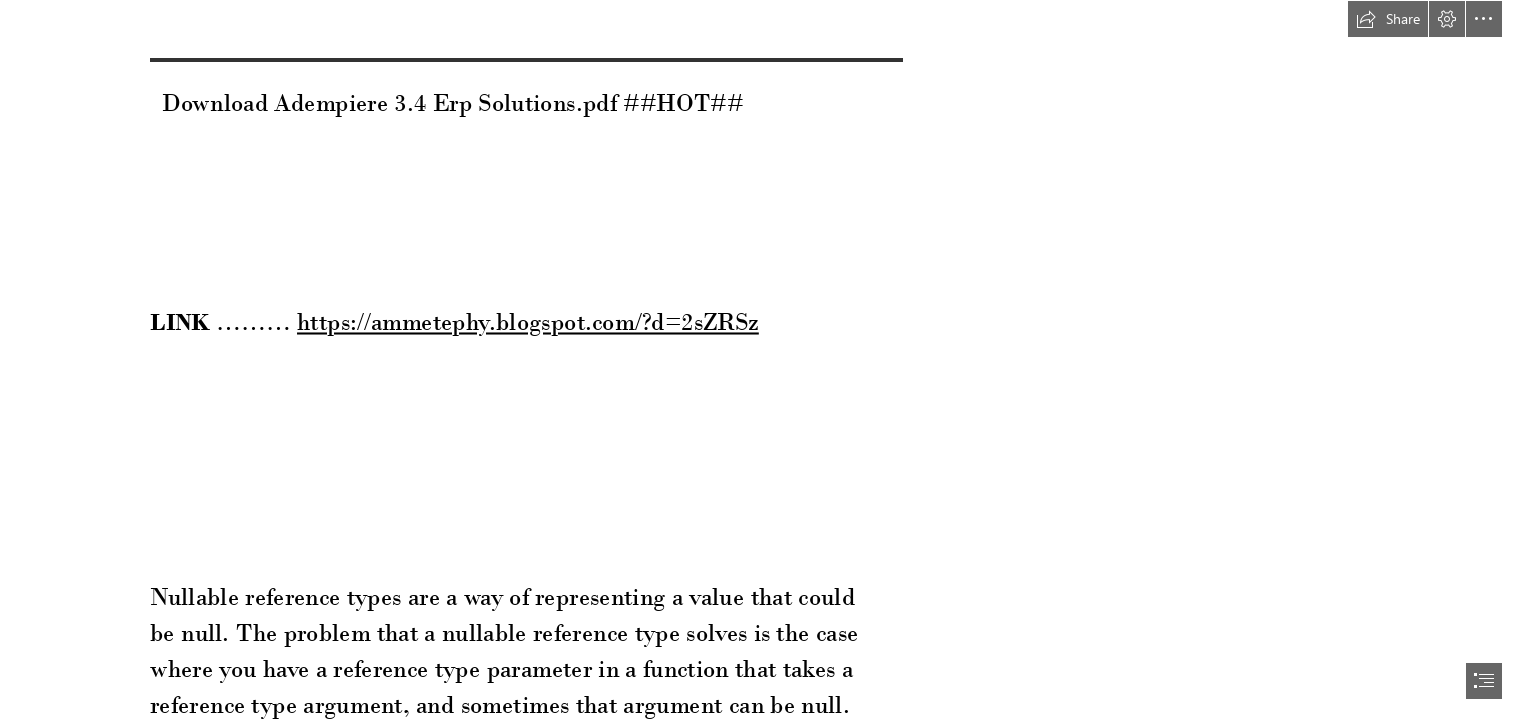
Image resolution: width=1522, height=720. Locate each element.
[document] (761, 360)
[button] (1388, 19)
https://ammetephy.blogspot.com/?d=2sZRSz (528, 321)
